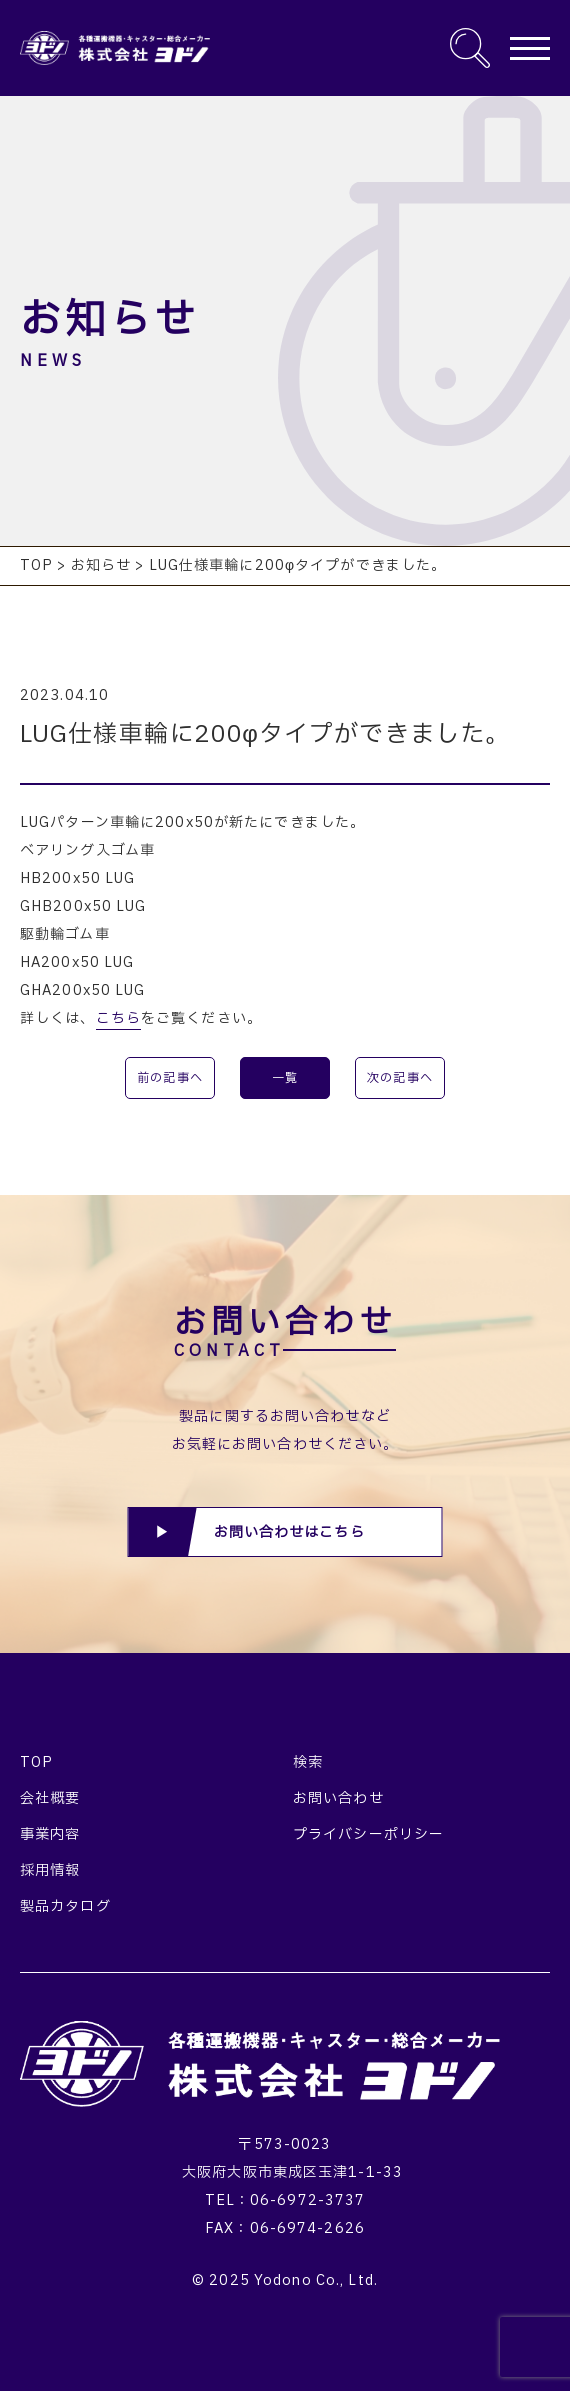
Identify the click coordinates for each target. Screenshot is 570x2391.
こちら (118, 1018)
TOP (36, 1762)
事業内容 (50, 1834)
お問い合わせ (338, 1798)
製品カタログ (65, 1906)
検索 (308, 1762)
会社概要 (50, 1798)
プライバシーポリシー (368, 1834)
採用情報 (50, 1870)
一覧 (285, 1078)
